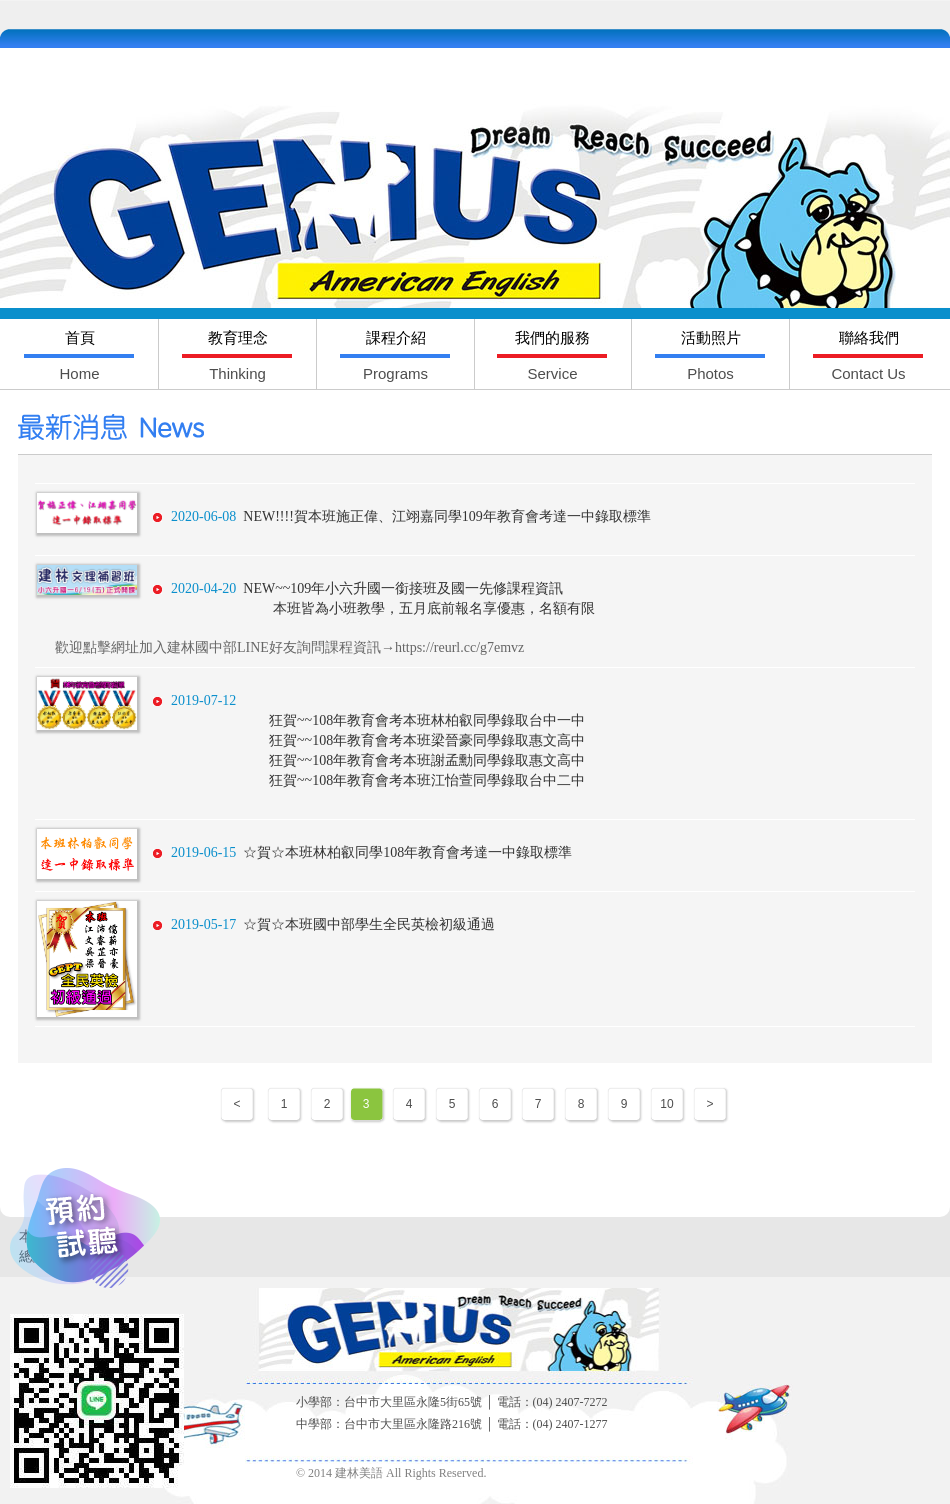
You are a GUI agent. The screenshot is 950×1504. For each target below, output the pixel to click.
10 (666, 1104)
